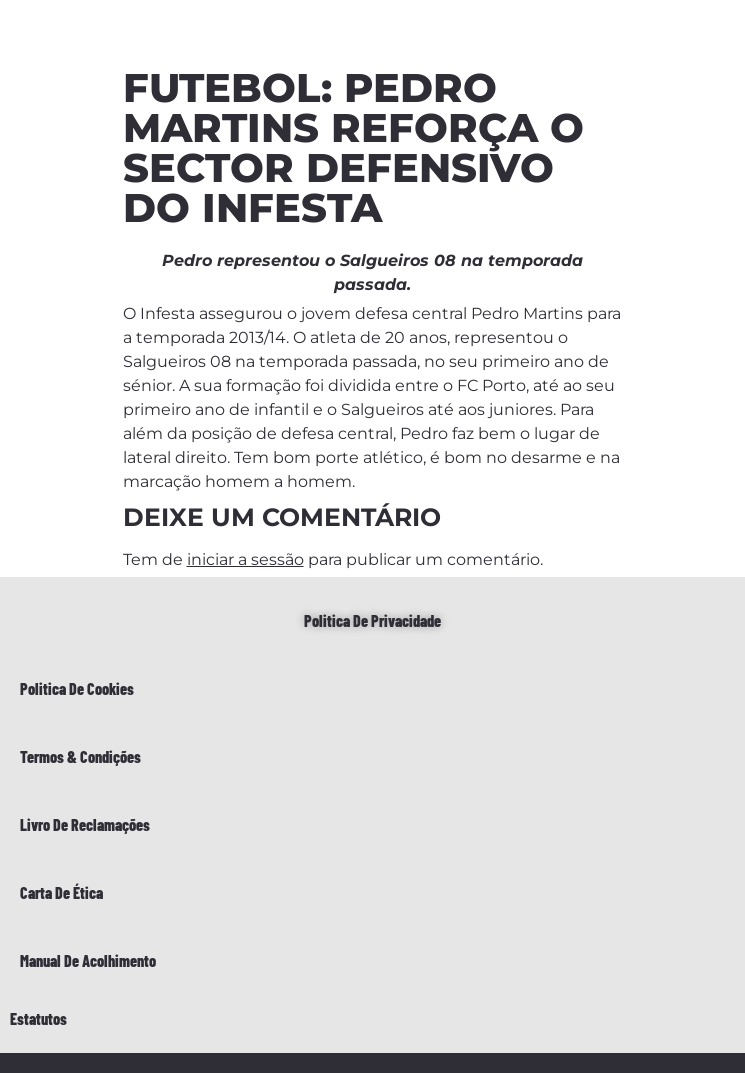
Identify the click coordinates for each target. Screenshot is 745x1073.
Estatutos (38, 1018)
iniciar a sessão (245, 559)
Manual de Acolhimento (88, 960)
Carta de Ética (61, 892)
